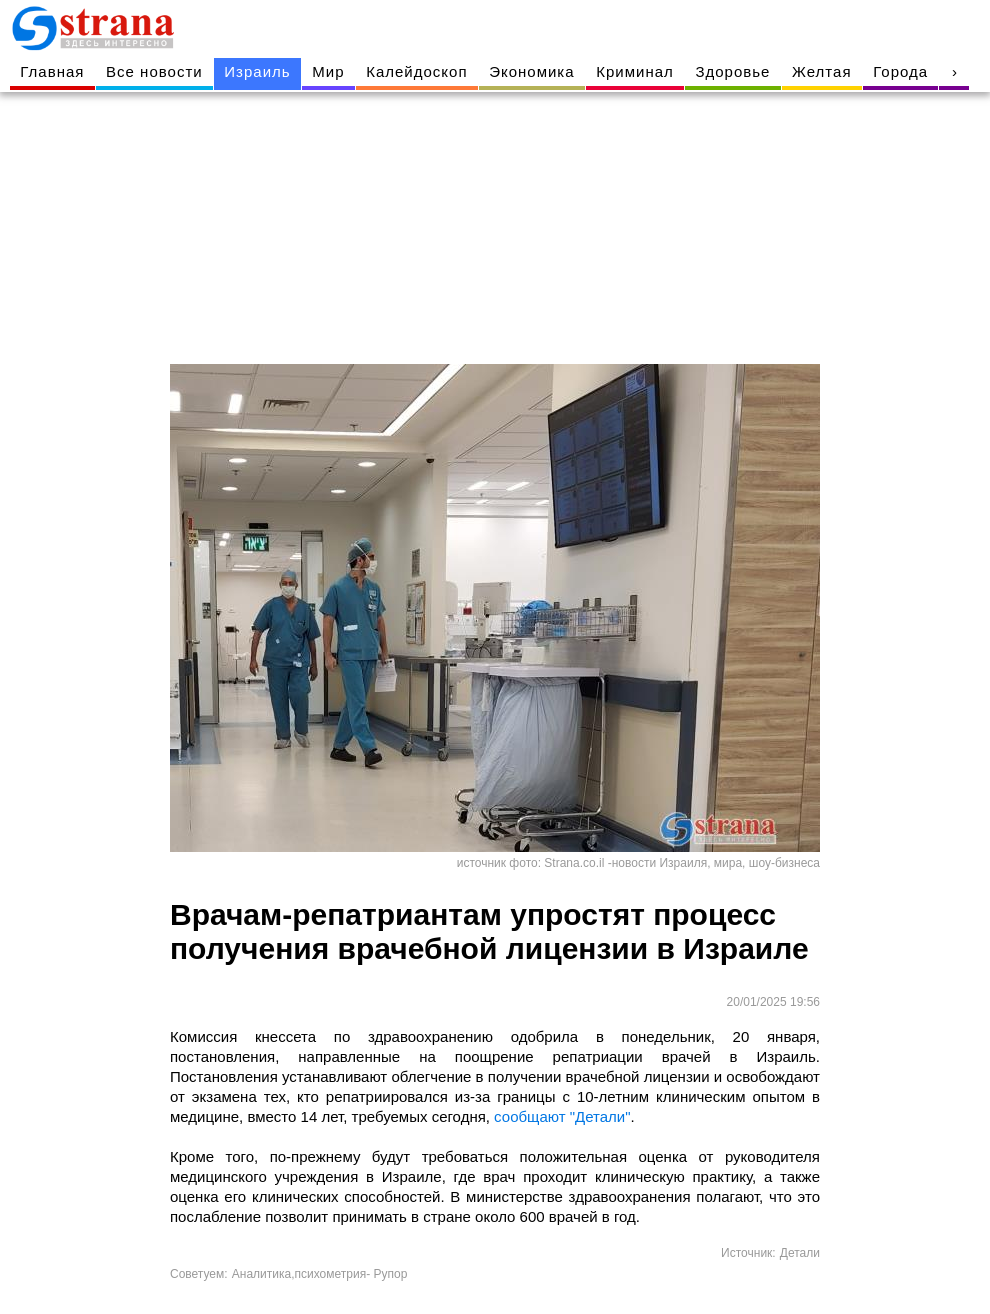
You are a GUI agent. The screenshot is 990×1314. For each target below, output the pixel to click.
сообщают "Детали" (560, 1116)
